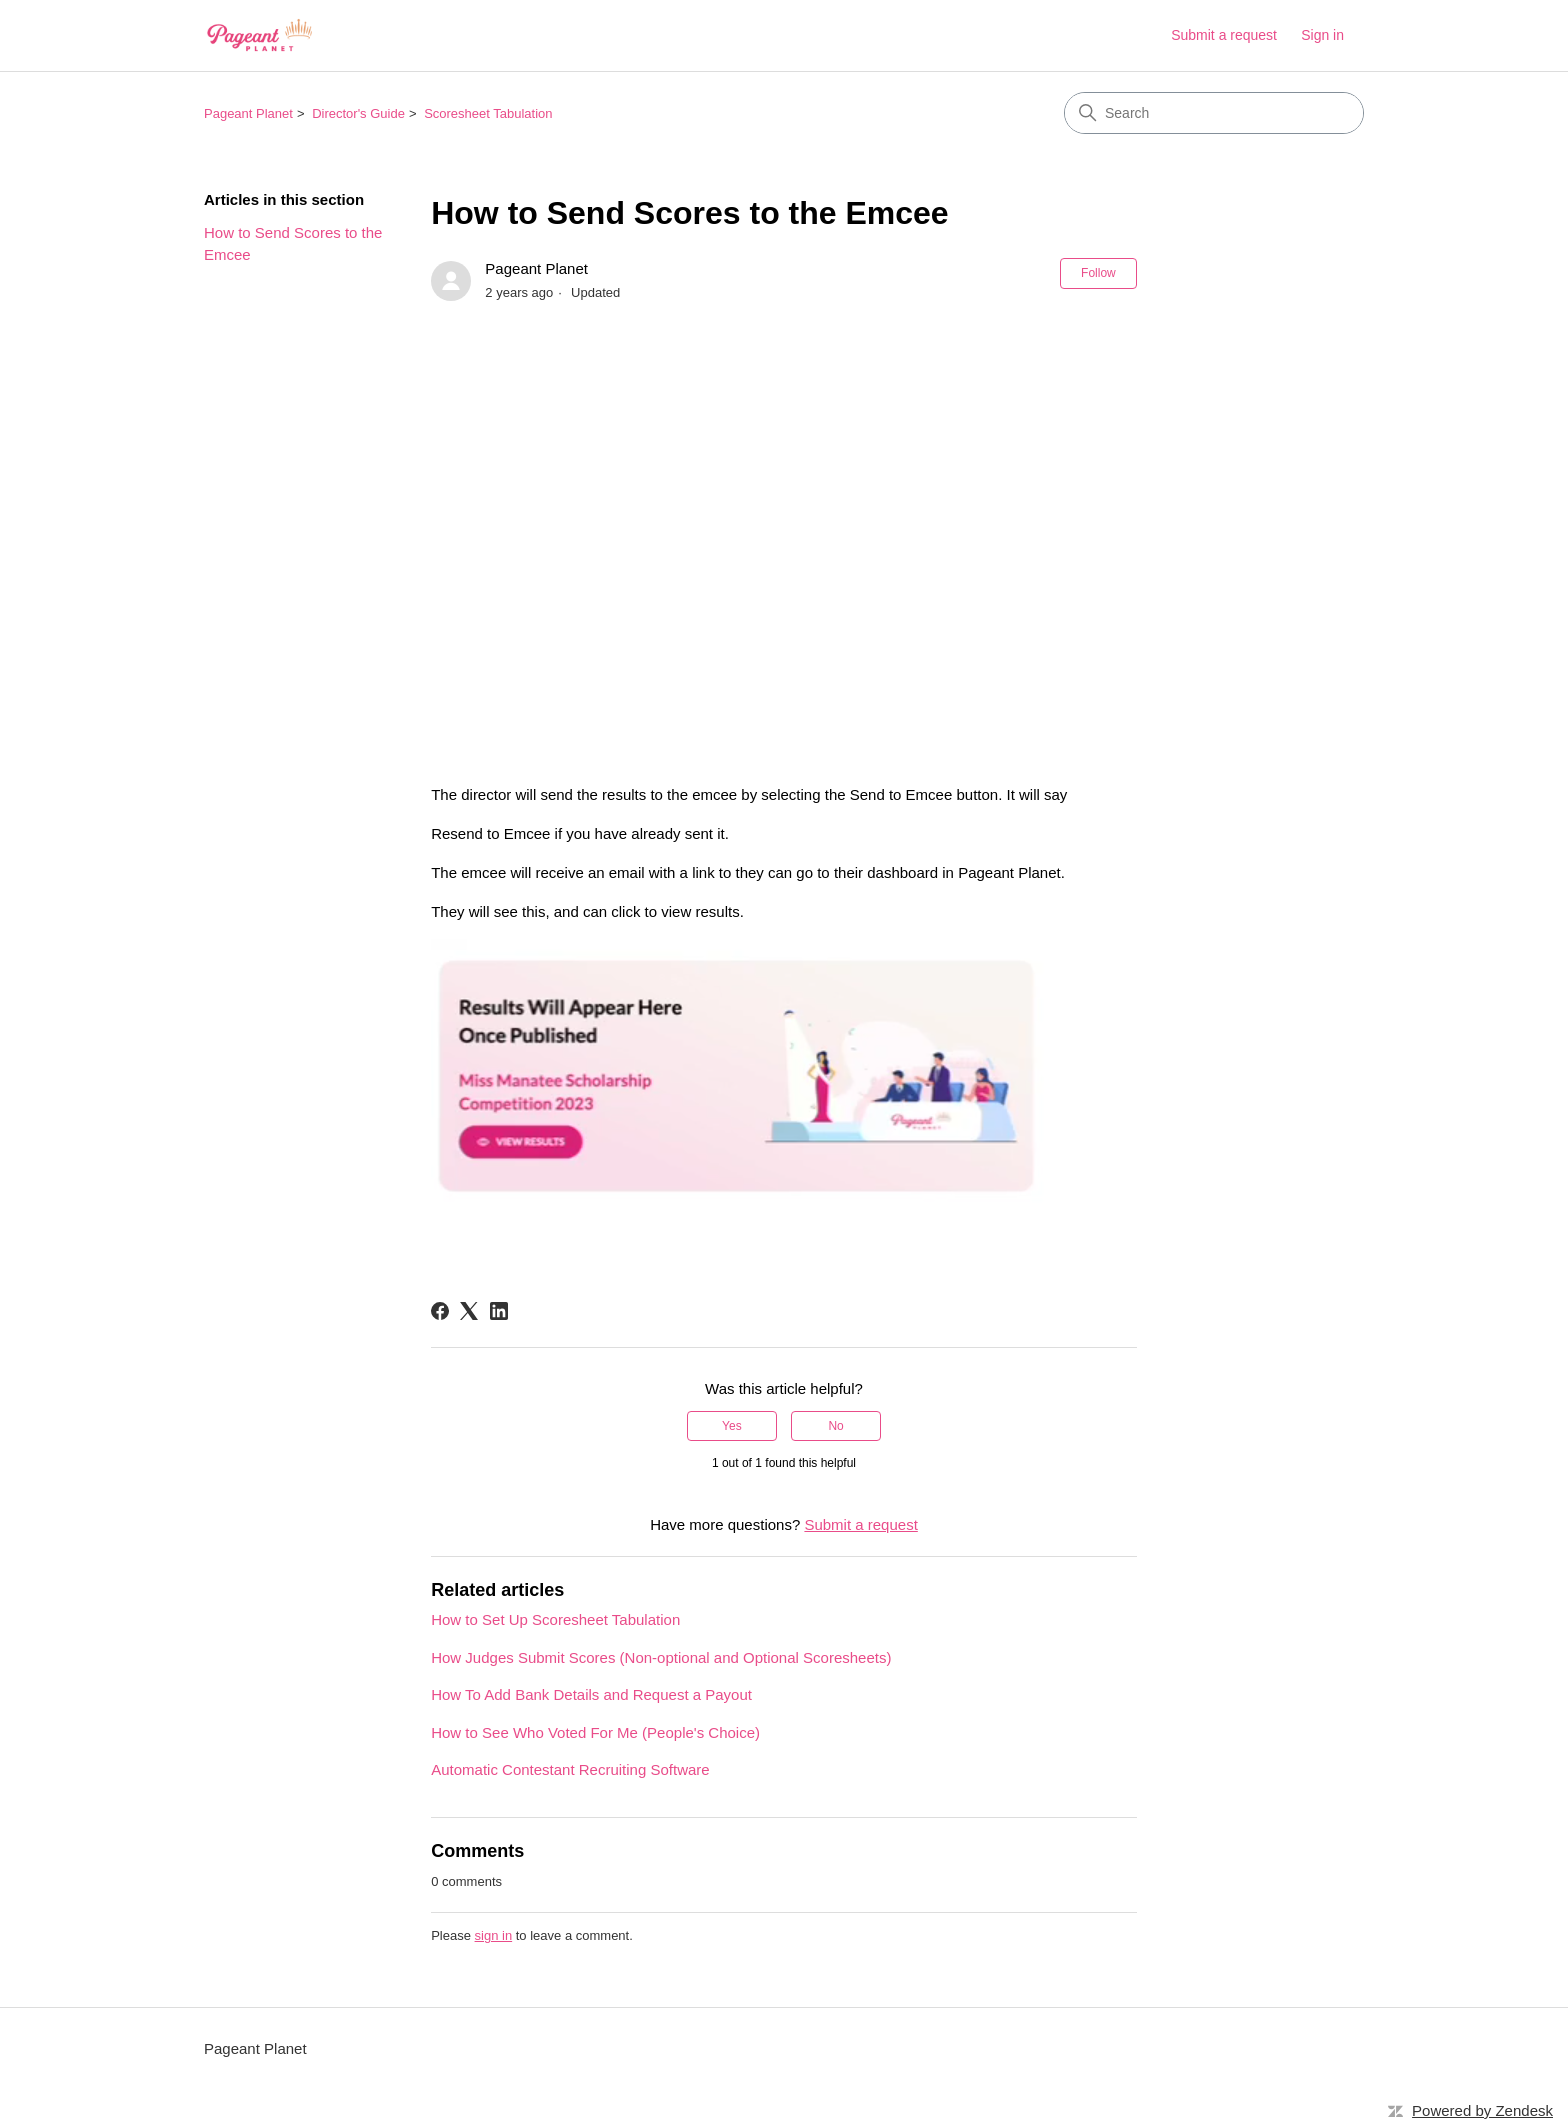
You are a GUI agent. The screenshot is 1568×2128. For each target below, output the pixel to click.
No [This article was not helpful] (835, 1426)
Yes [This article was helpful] (732, 1426)
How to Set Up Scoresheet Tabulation (555, 1619)
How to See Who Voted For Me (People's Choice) (595, 1732)
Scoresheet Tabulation (488, 113)
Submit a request (1224, 35)
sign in (494, 1935)
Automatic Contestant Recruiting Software (570, 1769)
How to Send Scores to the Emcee (293, 244)
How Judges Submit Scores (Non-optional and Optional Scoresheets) (661, 1657)
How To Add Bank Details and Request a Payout (591, 1694)
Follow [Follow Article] (1098, 273)
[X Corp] (469, 1311)
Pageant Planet (248, 113)
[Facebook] (440, 1311)
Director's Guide (358, 113)
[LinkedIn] (499, 1311)
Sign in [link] (1322, 35)
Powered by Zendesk (1482, 2110)
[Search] (1214, 113)
